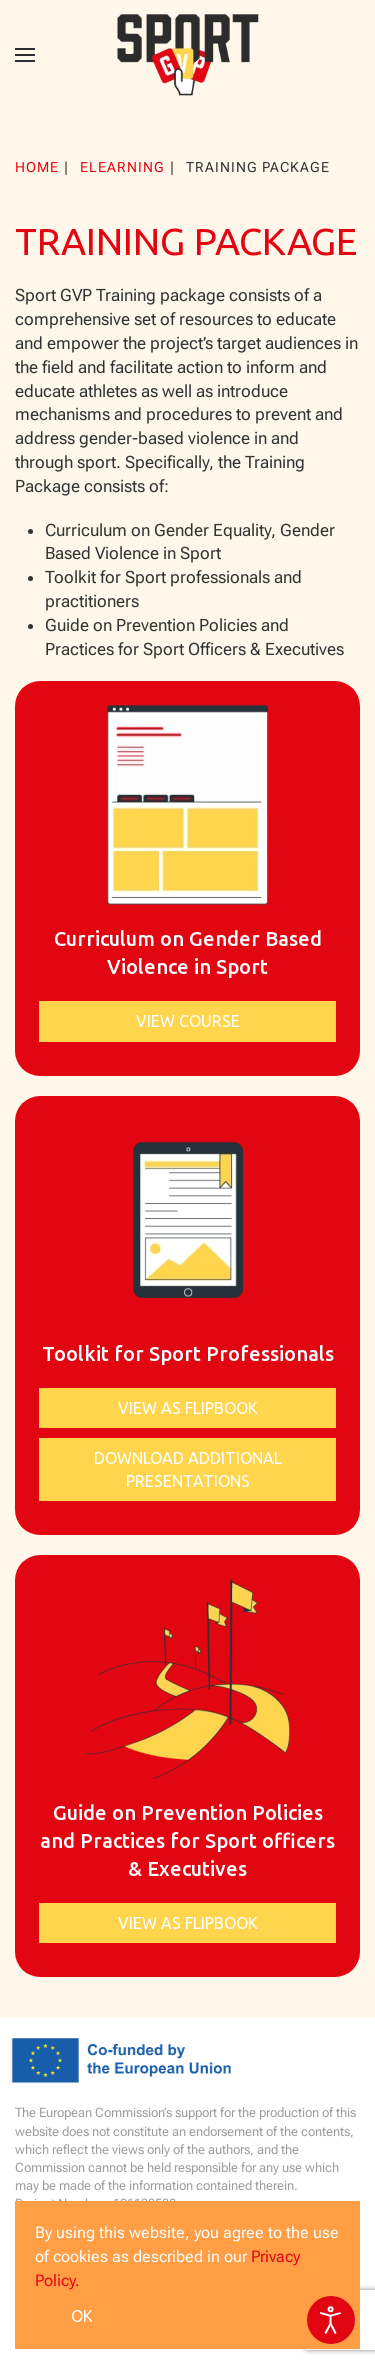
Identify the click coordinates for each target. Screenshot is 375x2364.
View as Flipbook (188, 1408)
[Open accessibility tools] (331, 2320)
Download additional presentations (188, 1469)
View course (188, 1021)
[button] (25, 55)
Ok (82, 2316)
